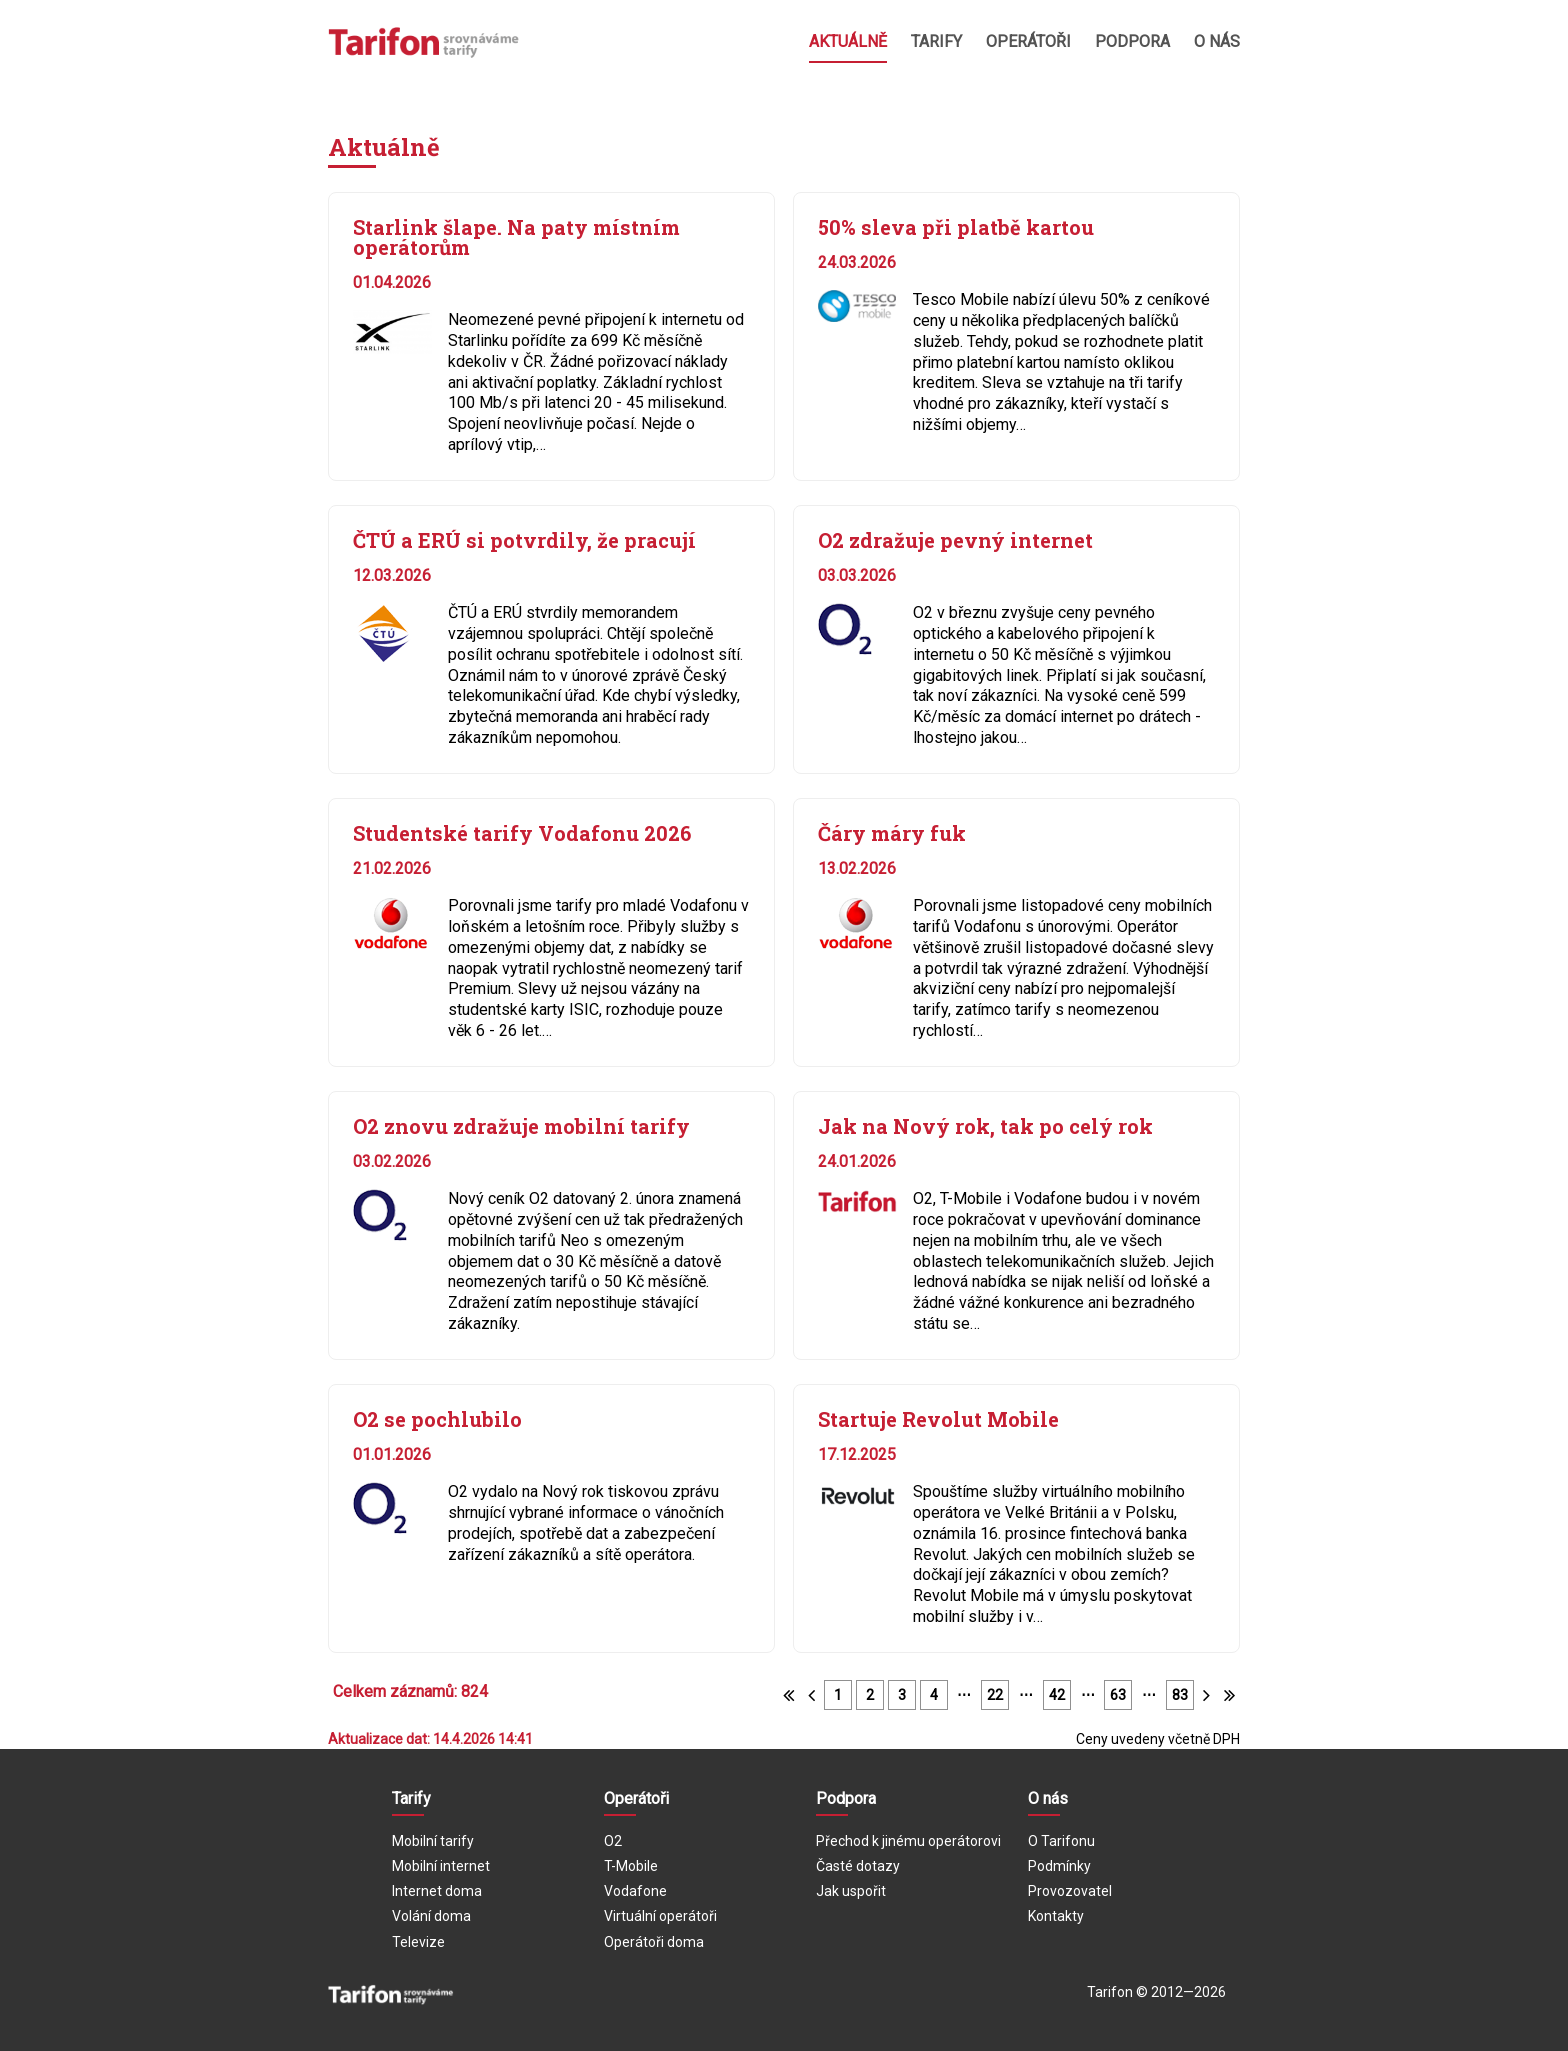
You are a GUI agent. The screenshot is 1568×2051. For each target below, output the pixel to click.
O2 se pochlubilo (437, 1419)
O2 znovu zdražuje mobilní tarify (521, 1126)
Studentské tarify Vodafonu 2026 (522, 833)
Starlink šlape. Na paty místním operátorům (516, 237)
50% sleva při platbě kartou (956, 227)
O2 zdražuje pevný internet (955, 540)
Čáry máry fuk (892, 833)
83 (1180, 1695)
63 (1118, 1695)
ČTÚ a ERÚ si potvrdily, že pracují (524, 540)
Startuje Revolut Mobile (938, 1419)
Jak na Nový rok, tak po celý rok (985, 1126)
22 (995, 1695)
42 (1057, 1695)
